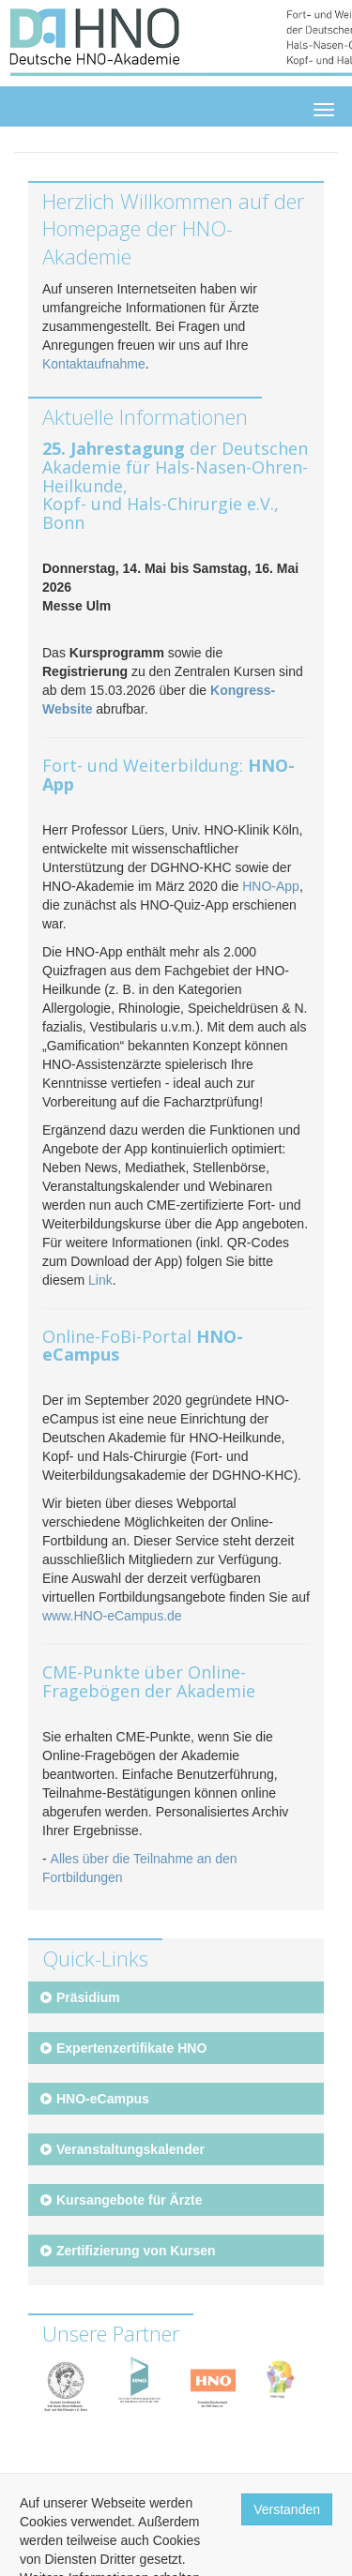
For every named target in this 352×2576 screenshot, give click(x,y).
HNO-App (270, 886)
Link (100, 1280)
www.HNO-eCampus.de (112, 1615)
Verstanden (286, 2509)
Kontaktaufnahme (93, 363)
